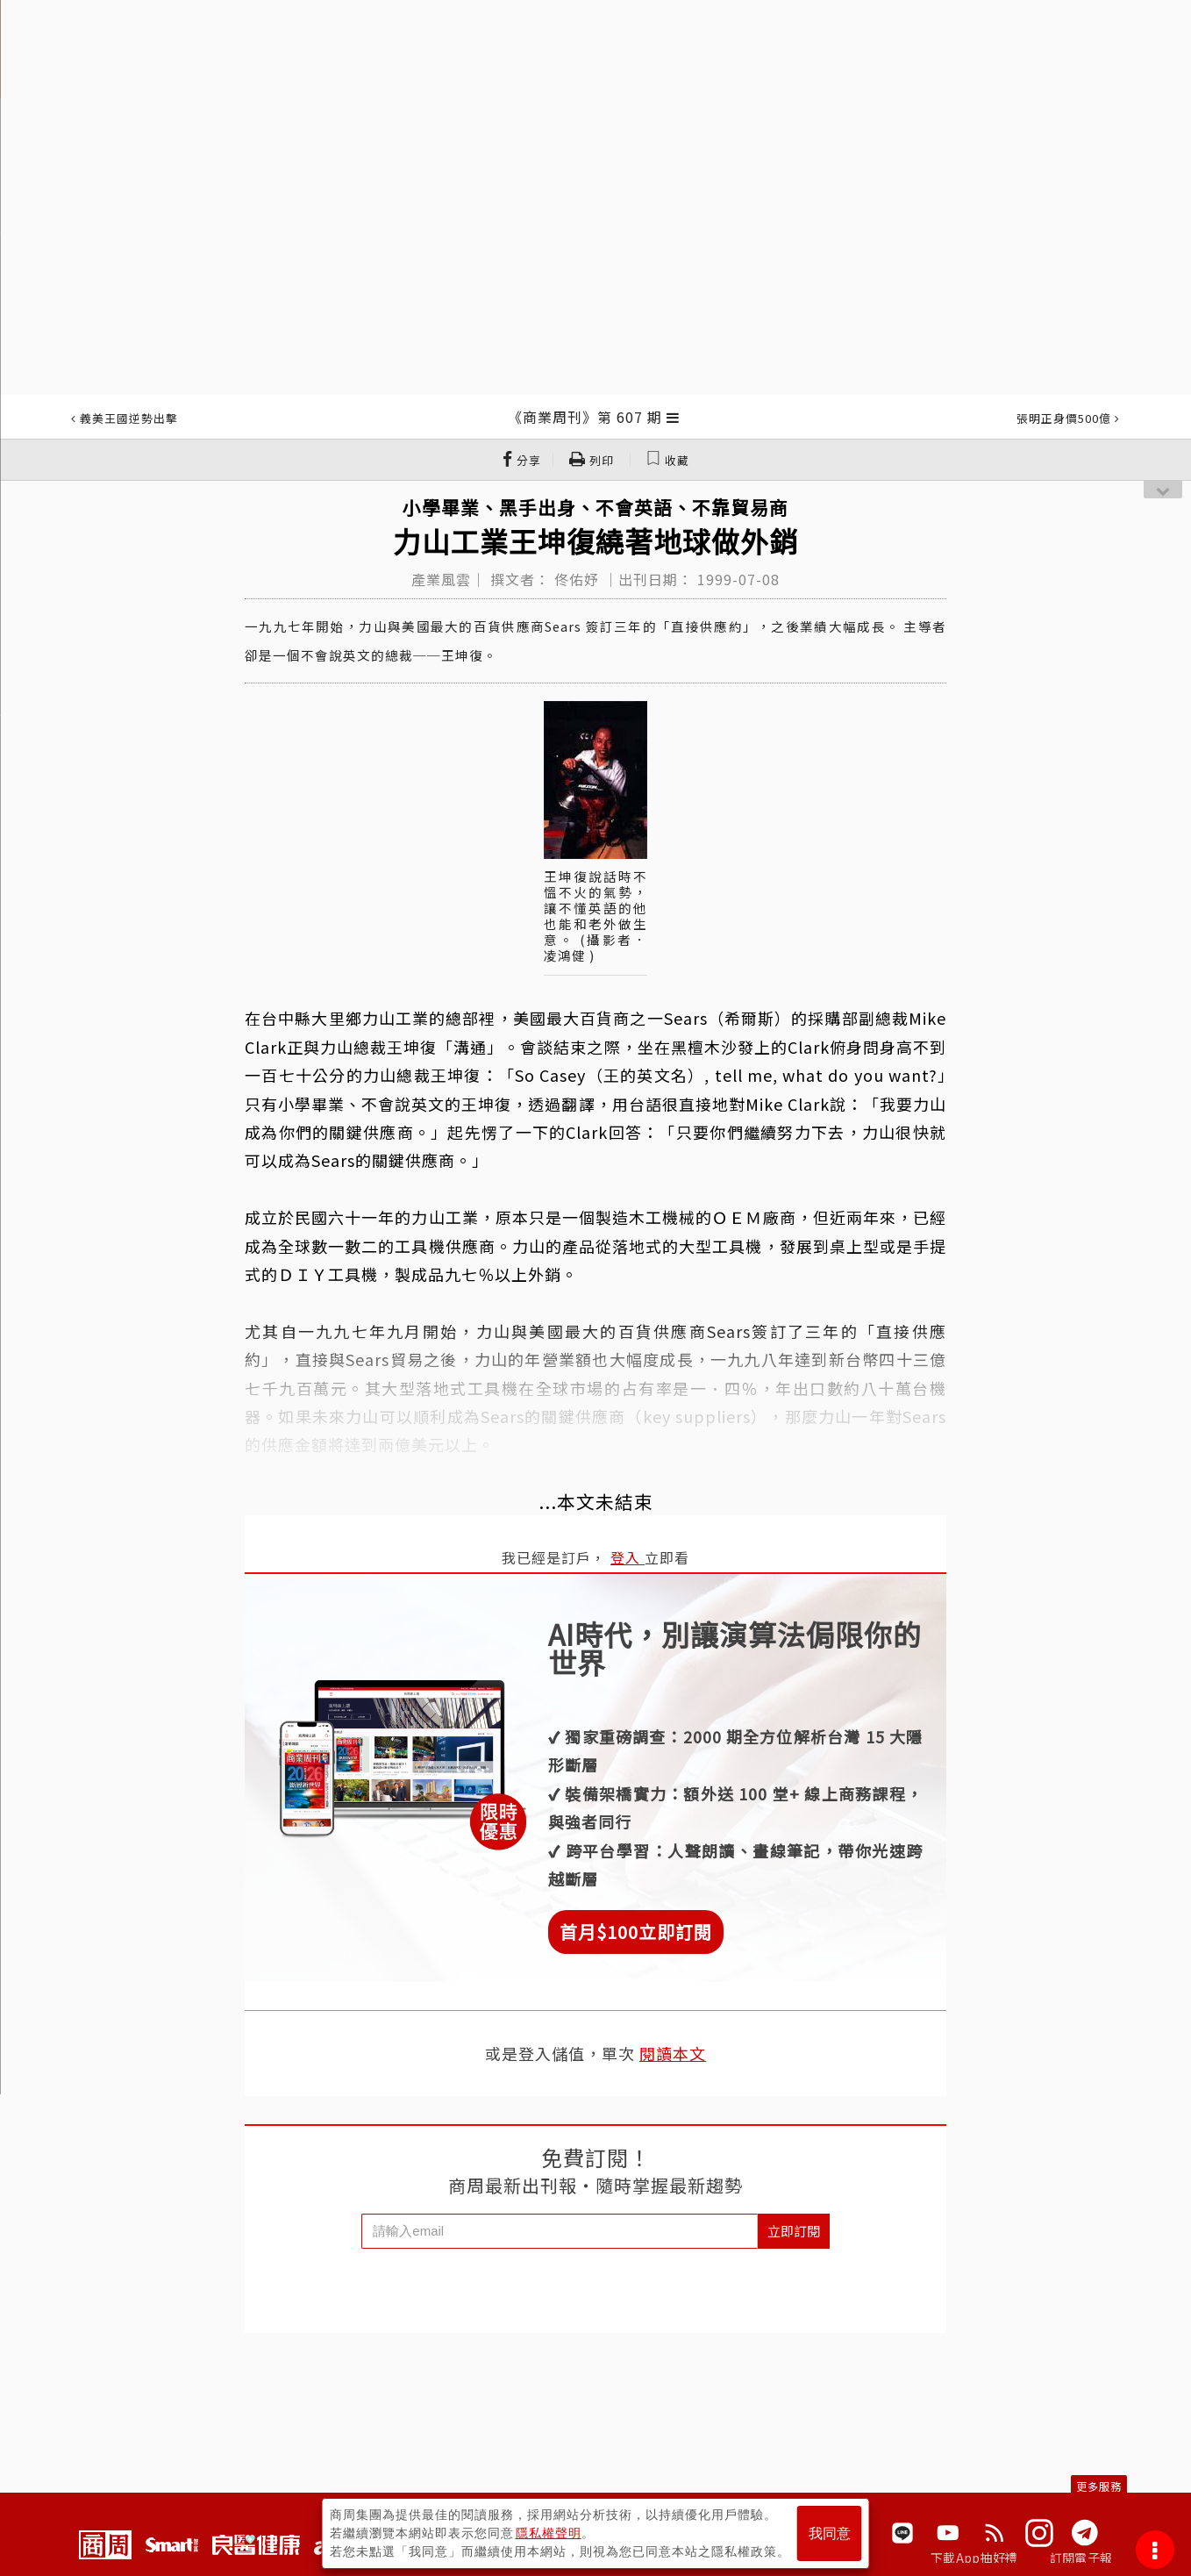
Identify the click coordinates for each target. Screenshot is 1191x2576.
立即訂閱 (793, 2231)
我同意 (830, 2533)
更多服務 (1099, 2486)
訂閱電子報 (1081, 2557)
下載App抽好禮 (974, 2557)
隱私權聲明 (548, 2533)
